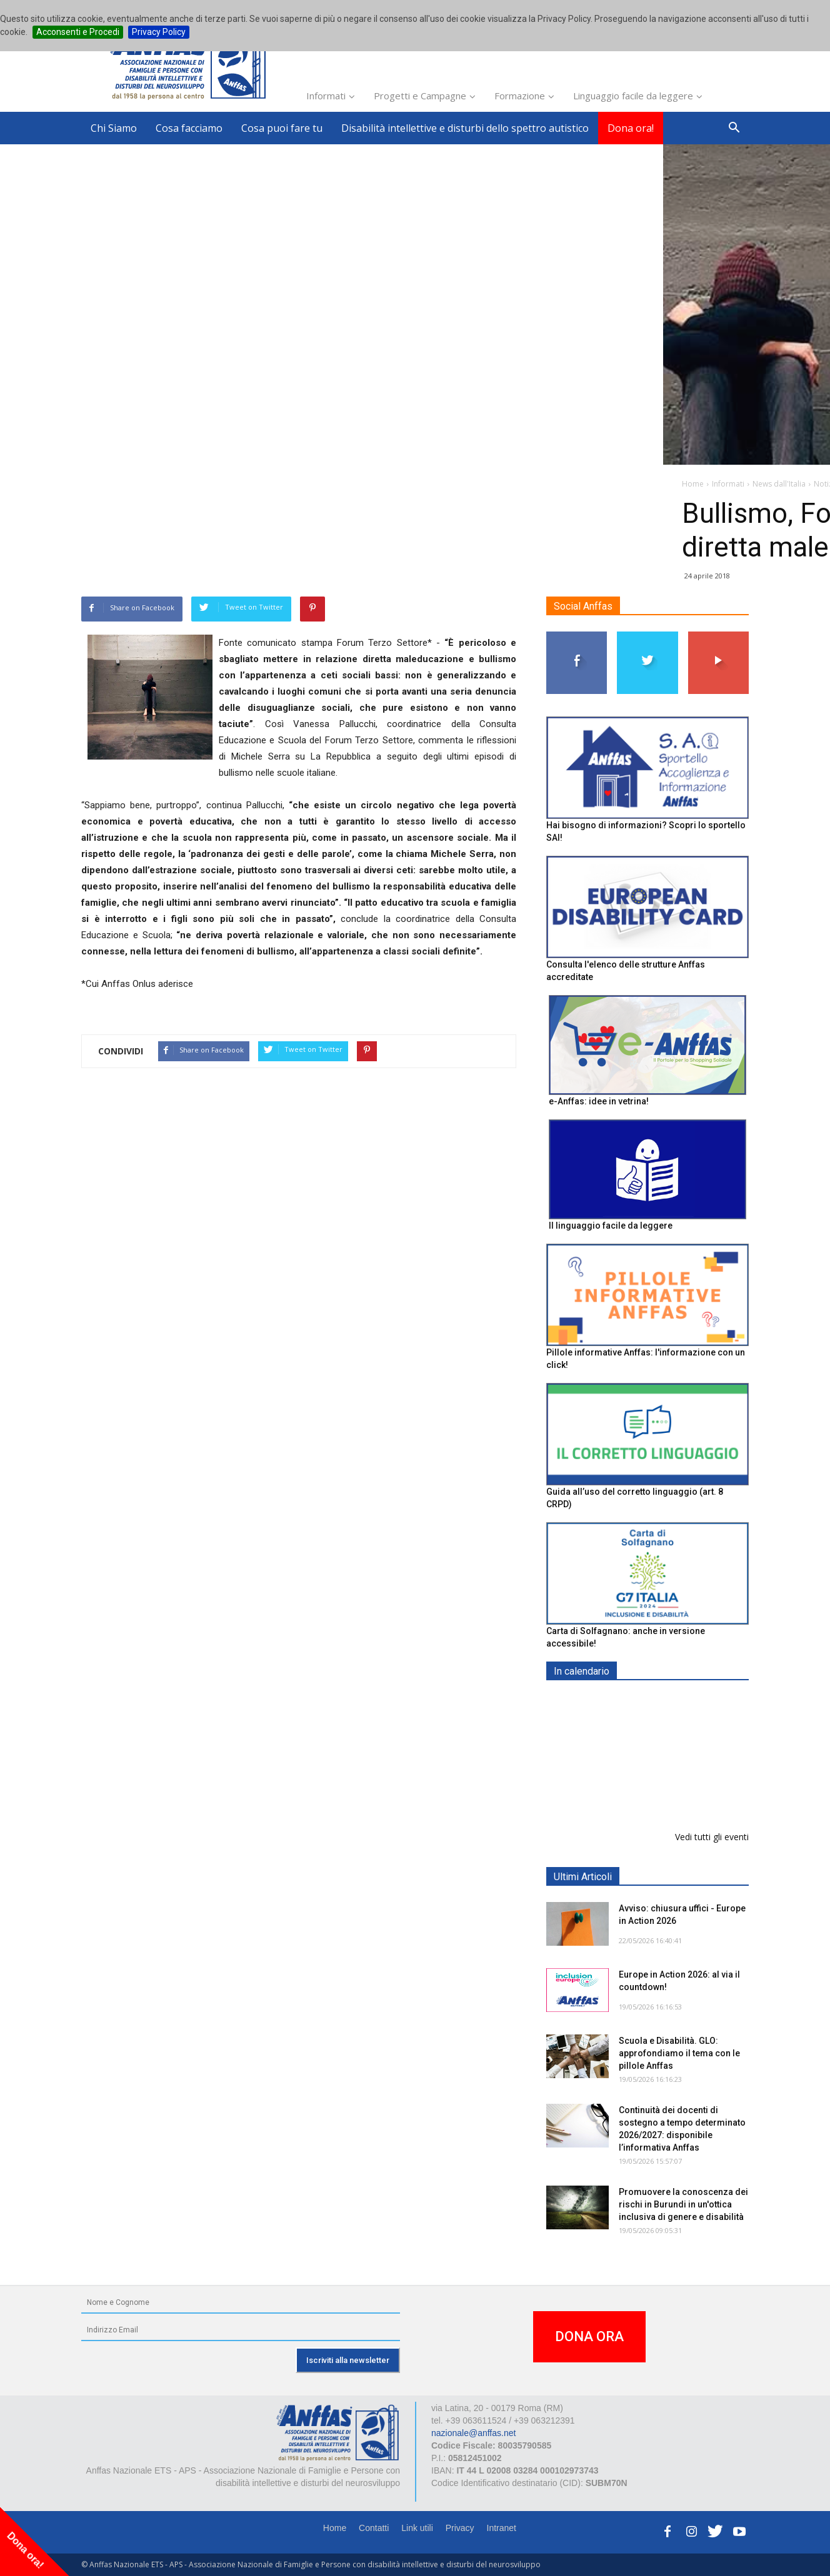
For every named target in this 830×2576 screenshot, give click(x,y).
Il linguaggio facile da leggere (610, 1226)
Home (334, 2528)
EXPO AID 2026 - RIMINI (670, 1701)
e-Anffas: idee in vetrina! (599, 1101)
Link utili (417, 2528)
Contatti (374, 2528)
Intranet (501, 2528)
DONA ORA (589, 2336)
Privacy (460, 2528)
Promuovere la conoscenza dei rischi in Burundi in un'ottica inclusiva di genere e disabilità (683, 2204)
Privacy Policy (159, 32)
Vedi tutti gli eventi (712, 1837)
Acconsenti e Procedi (77, 32)
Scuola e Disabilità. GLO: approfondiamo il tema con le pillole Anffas (679, 2053)
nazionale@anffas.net (473, 2433)
